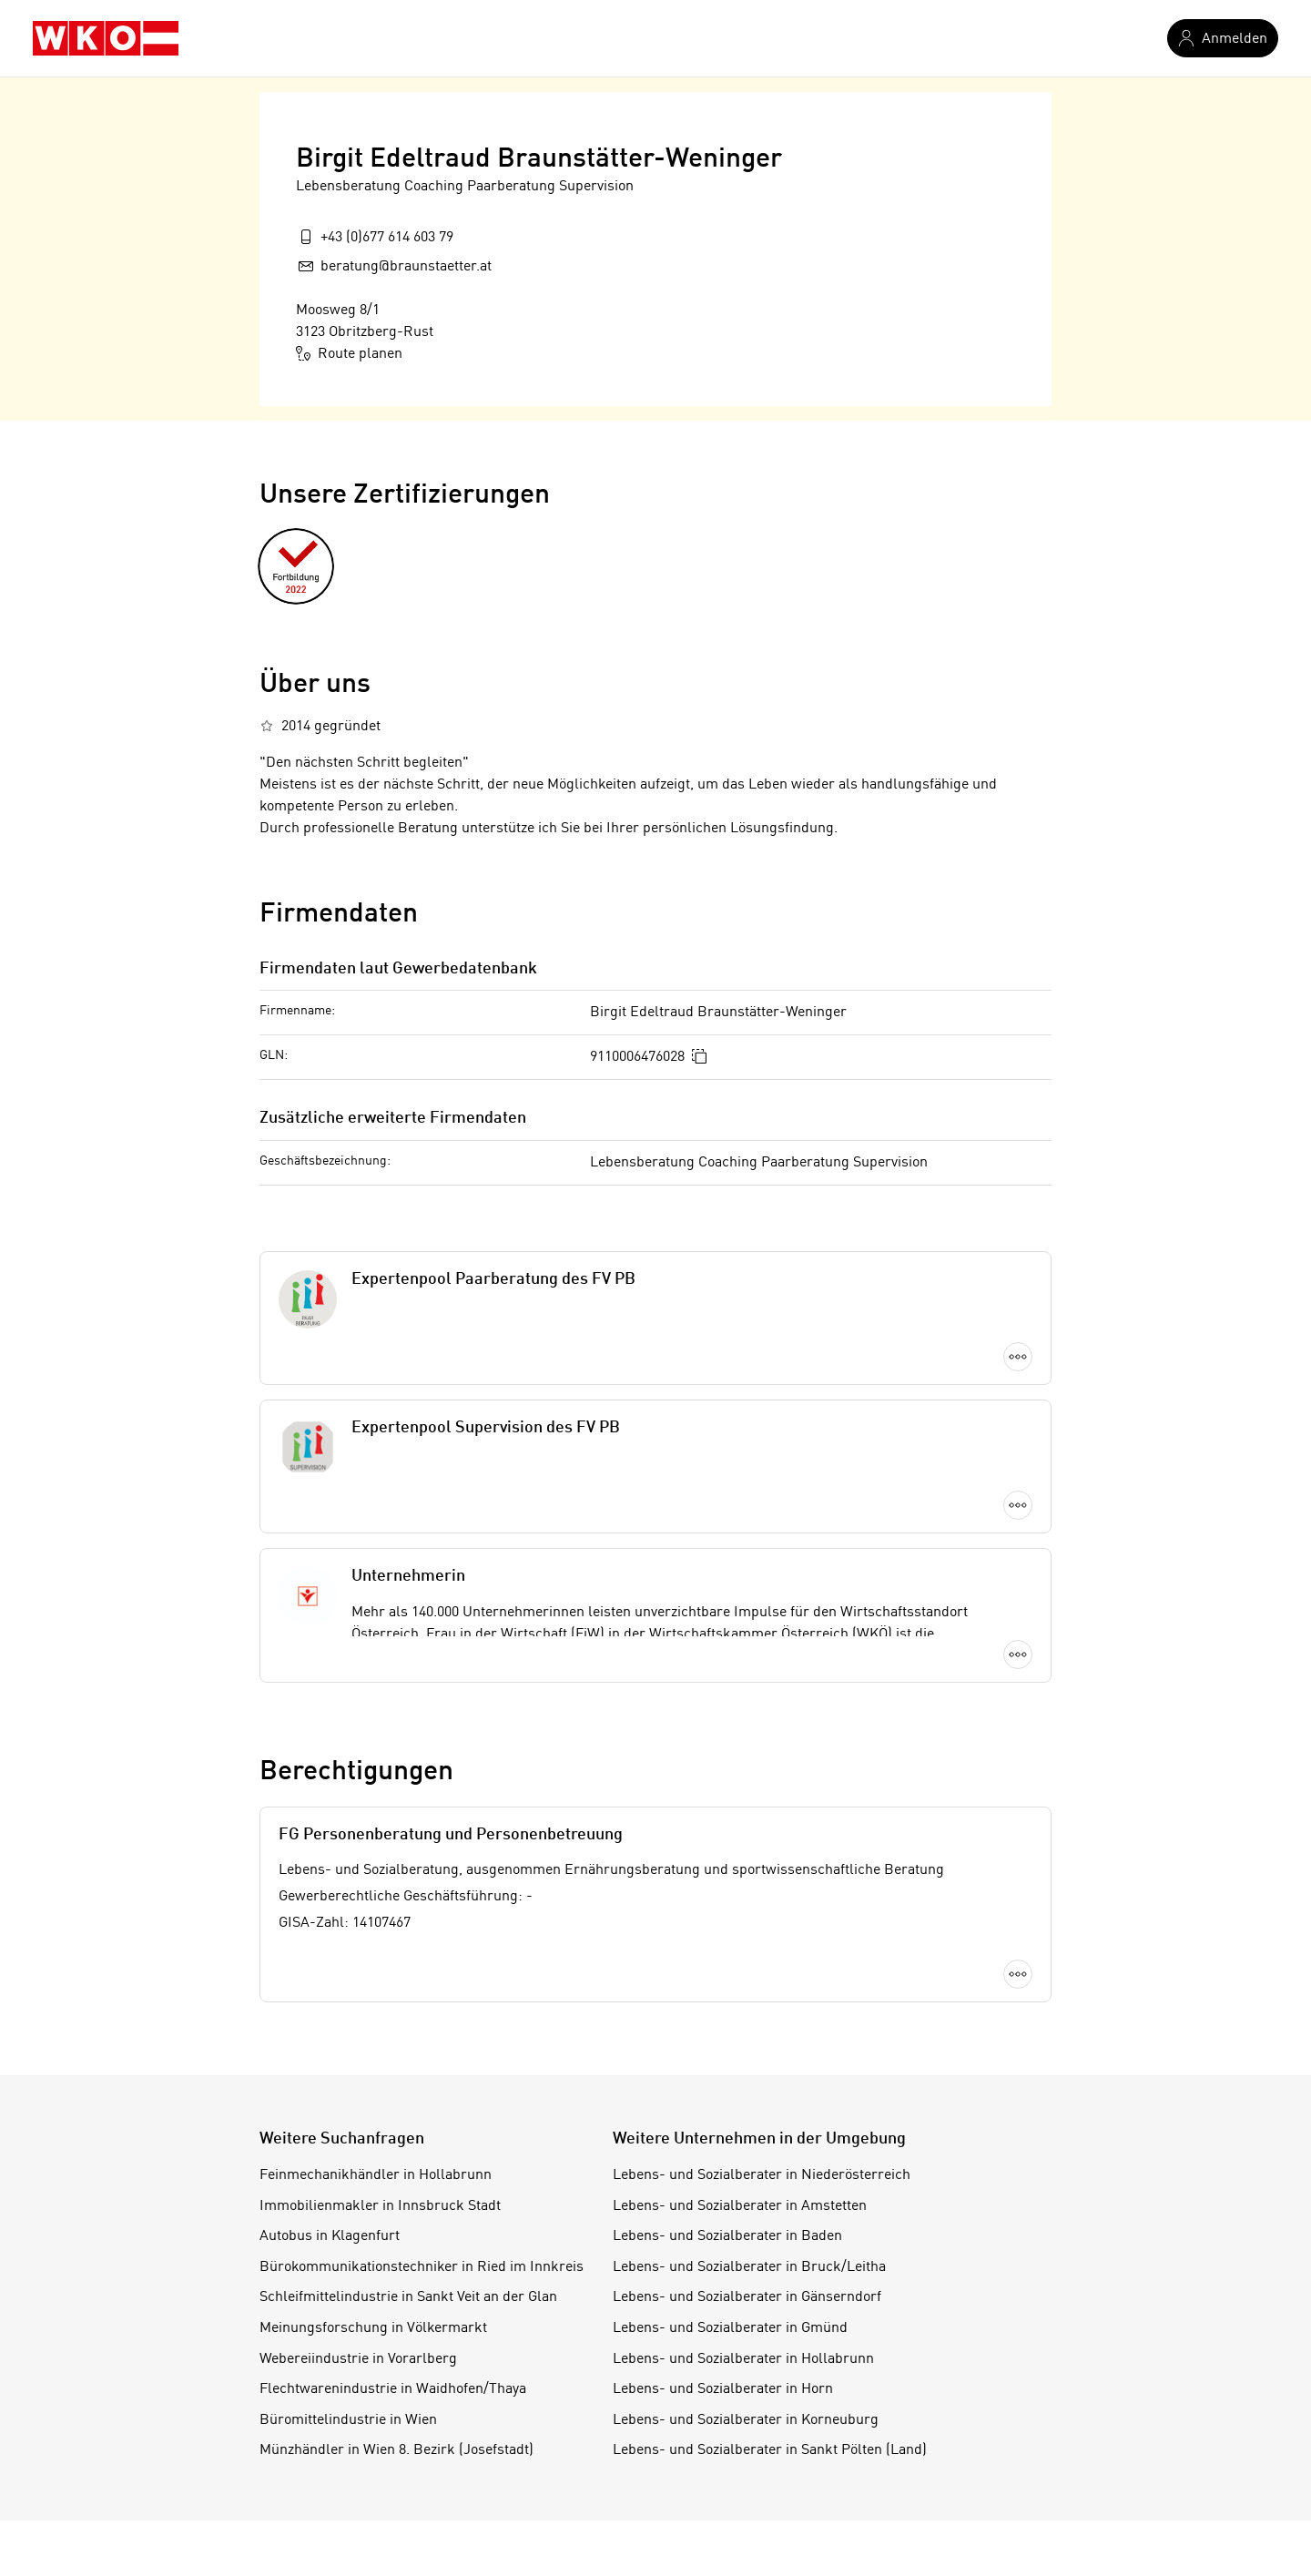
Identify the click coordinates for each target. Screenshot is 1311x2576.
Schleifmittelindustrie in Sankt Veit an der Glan (408, 2297)
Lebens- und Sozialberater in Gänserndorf (747, 2297)
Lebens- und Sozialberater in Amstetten (740, 2206)
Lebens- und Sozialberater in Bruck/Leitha (749, 2267)
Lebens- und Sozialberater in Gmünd (730, 2328)
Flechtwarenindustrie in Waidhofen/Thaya (392, 2389)
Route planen (349, 353)
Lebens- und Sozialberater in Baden (727, 2236)
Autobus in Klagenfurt (329, 2236)
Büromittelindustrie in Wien (348, 2420)
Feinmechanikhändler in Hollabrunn (375, 2175)
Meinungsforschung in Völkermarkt (373, 2328)
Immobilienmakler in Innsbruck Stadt (380, 2206)
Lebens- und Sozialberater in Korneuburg (746, 2420)
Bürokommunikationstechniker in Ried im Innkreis (421, 2267)
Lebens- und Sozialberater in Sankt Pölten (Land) (770, 2450)
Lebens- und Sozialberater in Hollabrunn (743, 2359)
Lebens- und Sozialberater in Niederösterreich (761, 2175)
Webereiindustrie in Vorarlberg (358, 2359)
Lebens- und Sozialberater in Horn (723, 2389)
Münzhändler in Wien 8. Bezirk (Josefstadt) (396, 2450)
